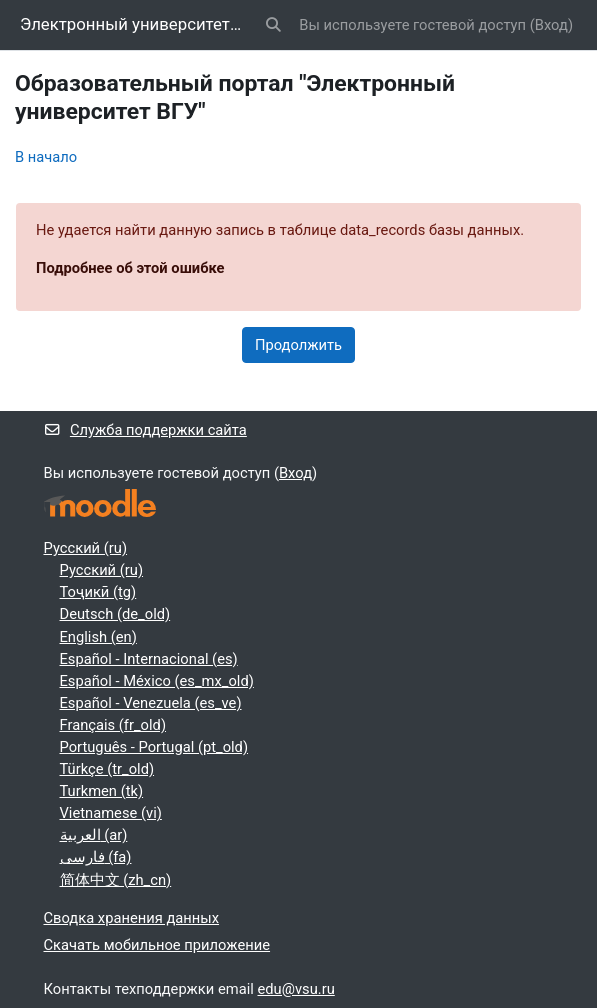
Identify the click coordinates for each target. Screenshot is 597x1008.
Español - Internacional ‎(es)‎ (149, 659)
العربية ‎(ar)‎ (94, 835)
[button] (273, 25)
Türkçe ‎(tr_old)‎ (107, 769)
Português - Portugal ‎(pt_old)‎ (154, 747)
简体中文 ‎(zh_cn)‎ (116, 880)
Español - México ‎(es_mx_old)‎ (157, 681)
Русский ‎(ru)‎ (86, 548)
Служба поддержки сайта (145, 430)
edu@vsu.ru (296, 989)
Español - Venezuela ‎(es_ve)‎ (151, 703)
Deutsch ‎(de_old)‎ (115, 614)
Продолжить (298, 345)
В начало (46, 157)
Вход (551, 25)
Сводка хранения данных (132, 918)
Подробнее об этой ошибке (130, 268)
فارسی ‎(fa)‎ (96, 857)
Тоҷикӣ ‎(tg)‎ (98, 592)
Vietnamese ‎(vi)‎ (111, 813)
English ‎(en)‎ (98, 637)
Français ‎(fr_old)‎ (113, 725)
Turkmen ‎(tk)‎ (102, 791)
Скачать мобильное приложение (157, 945)
